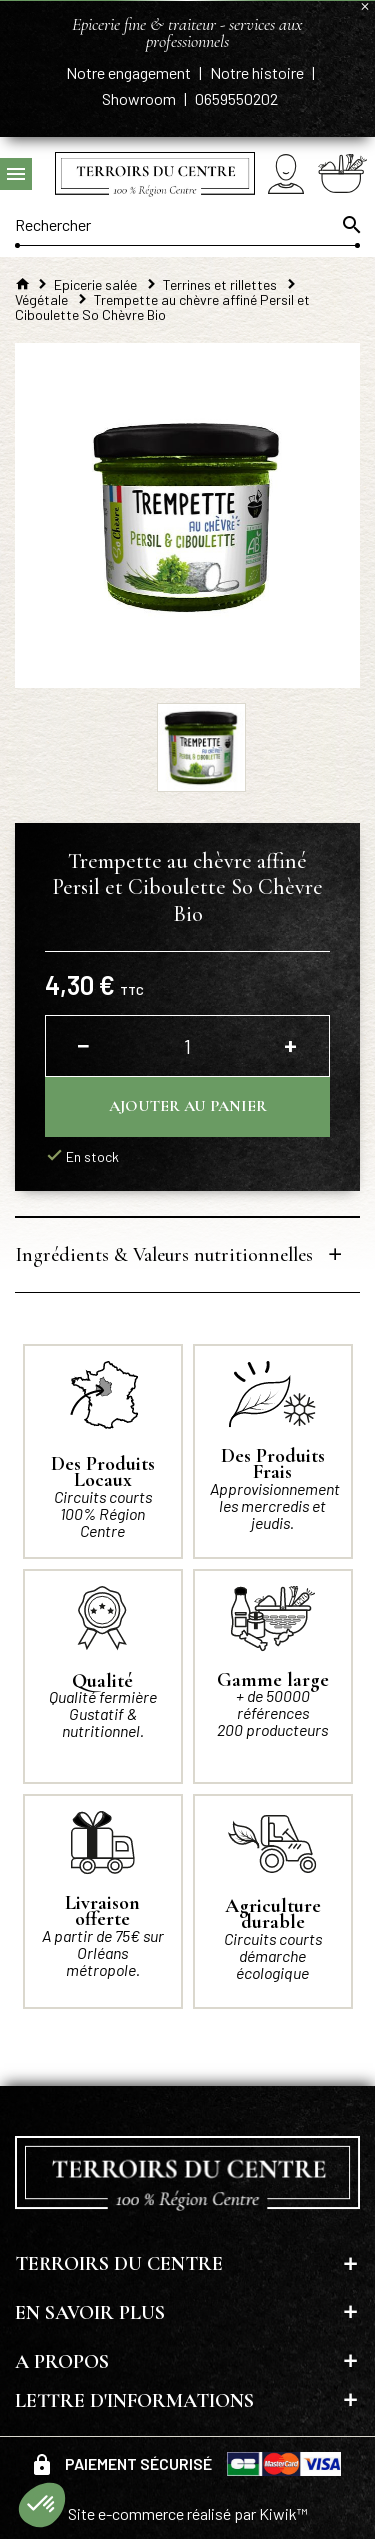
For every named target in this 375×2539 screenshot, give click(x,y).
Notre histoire (258, 72)
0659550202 (236, 98)
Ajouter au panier (188, 1106)
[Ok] (350, 225)
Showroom (140, 98)
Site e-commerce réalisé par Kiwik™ (188, 2513)
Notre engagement (130, 72)
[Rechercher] (187, 225)
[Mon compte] (286, 173)
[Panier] (342, 173)
